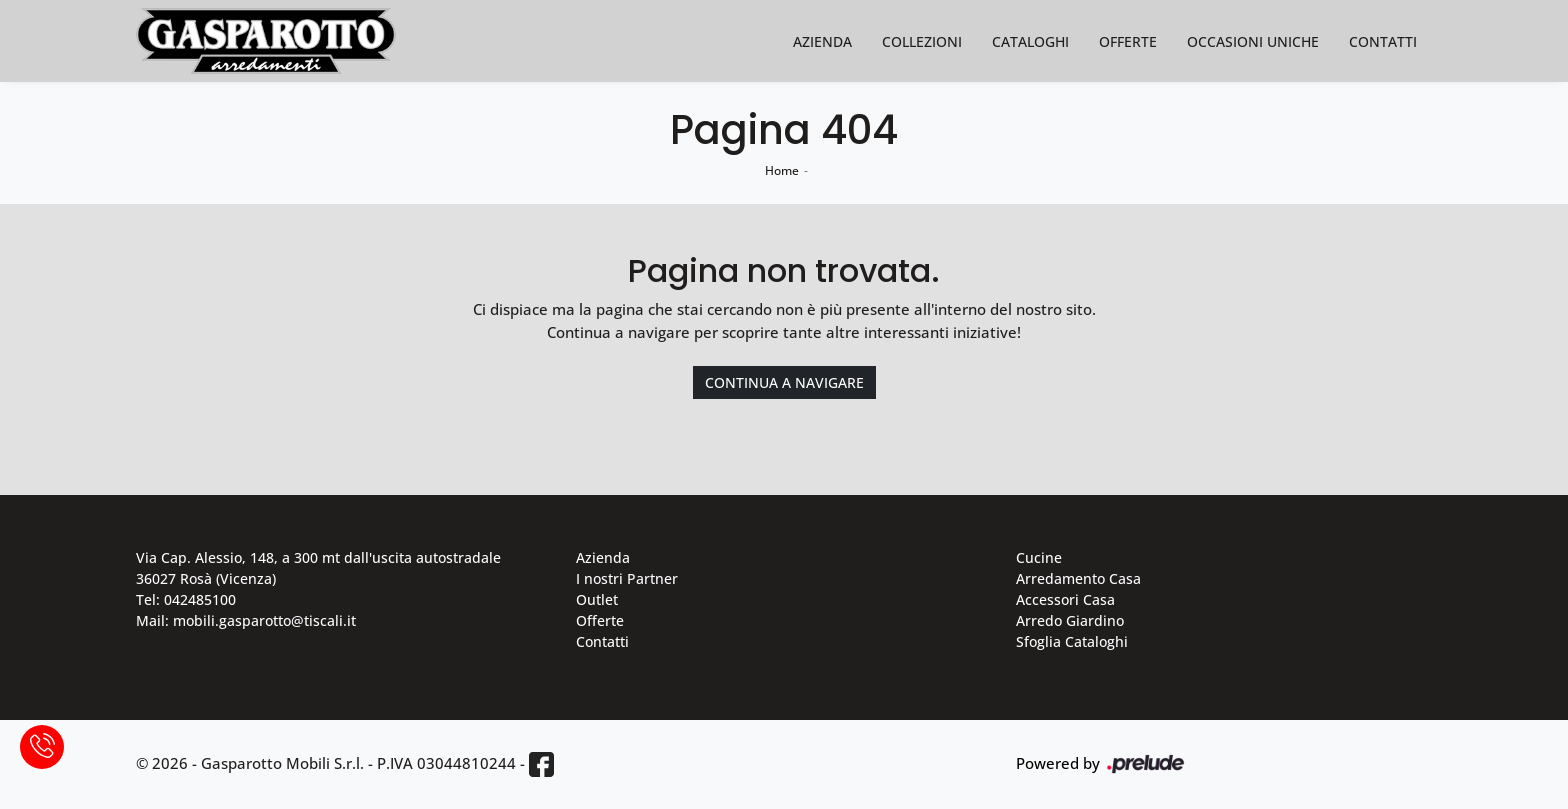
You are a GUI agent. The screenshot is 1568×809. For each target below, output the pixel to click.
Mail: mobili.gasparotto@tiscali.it (246, 620)
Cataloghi (1030, 41)
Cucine (1039, 557)
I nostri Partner (627, 578)
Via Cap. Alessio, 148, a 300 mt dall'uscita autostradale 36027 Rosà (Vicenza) (318, 568)
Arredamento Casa (1078, 578)
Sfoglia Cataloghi (1072, 641)
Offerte (1128, 41)
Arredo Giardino (1070, 620)
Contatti (1383, 41)
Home (782, 170)
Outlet (597, 599)
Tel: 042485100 (186, 599)
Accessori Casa (1065, 599)
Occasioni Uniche (1253, 41)
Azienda (822, 41)
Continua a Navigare (784, 382)
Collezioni (922, 41)
